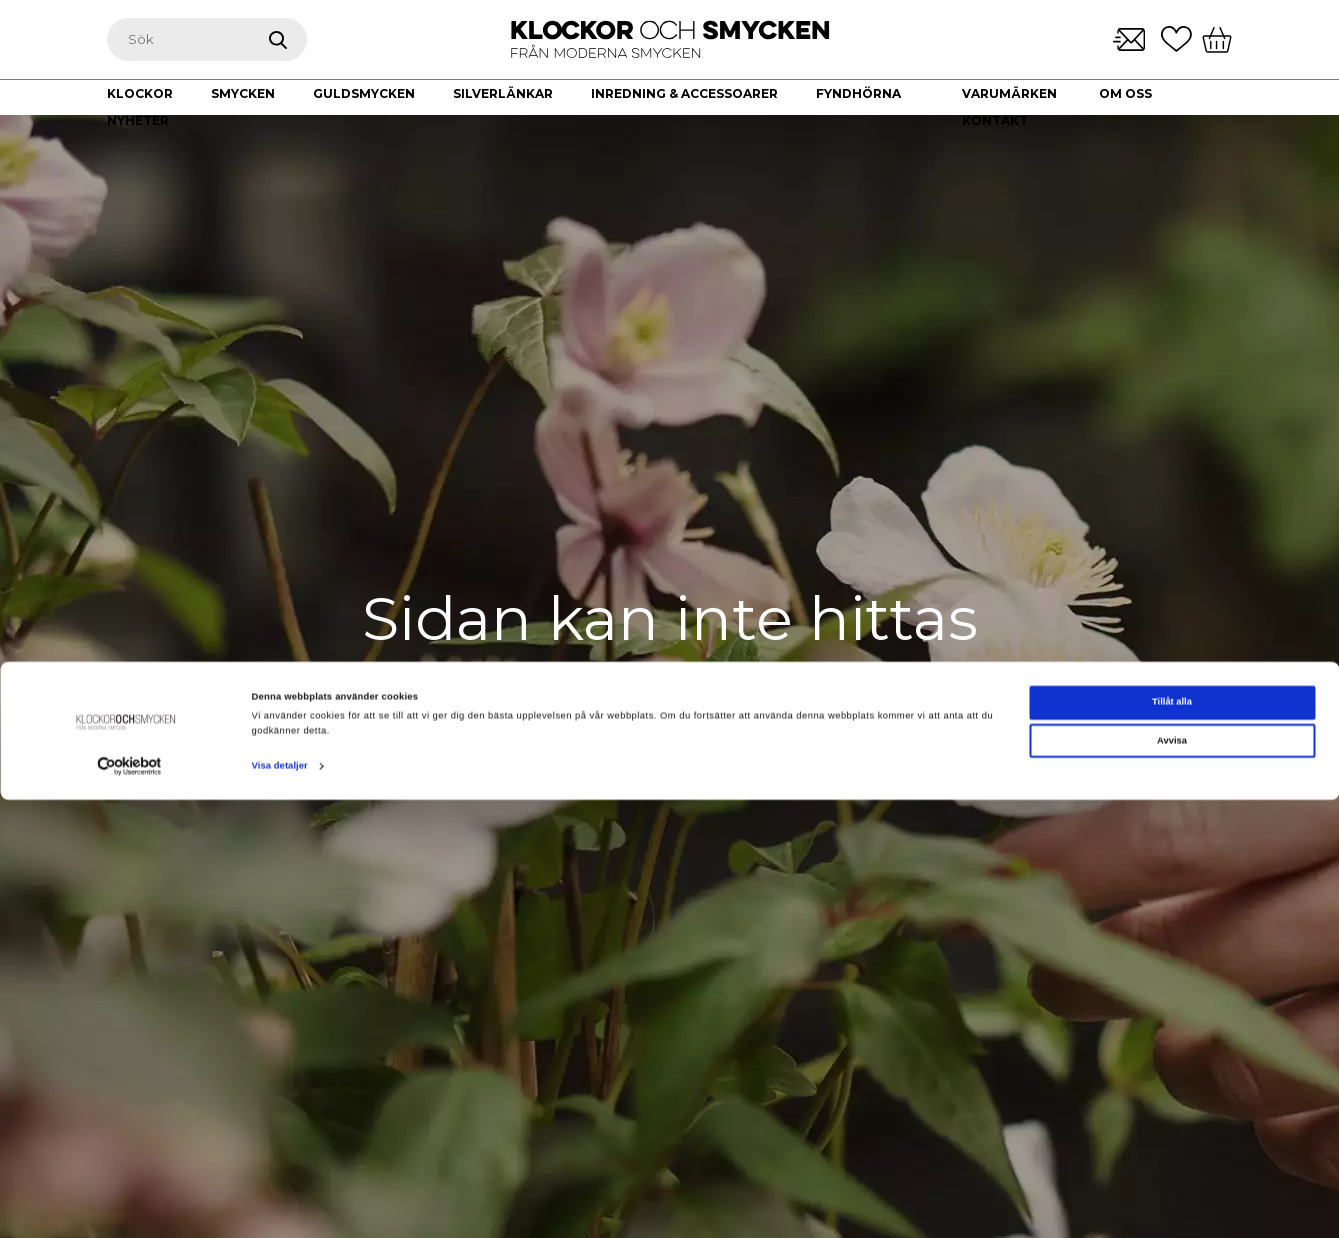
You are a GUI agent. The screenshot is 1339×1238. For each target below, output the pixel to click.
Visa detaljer (280, 1205)
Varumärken (1009, 93)
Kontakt (995, 120)
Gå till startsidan (670, 753)
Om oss (1125, 93)
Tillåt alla (1172, 1141)
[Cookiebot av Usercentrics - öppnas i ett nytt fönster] (129, 1204)
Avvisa (1172, 1179)
